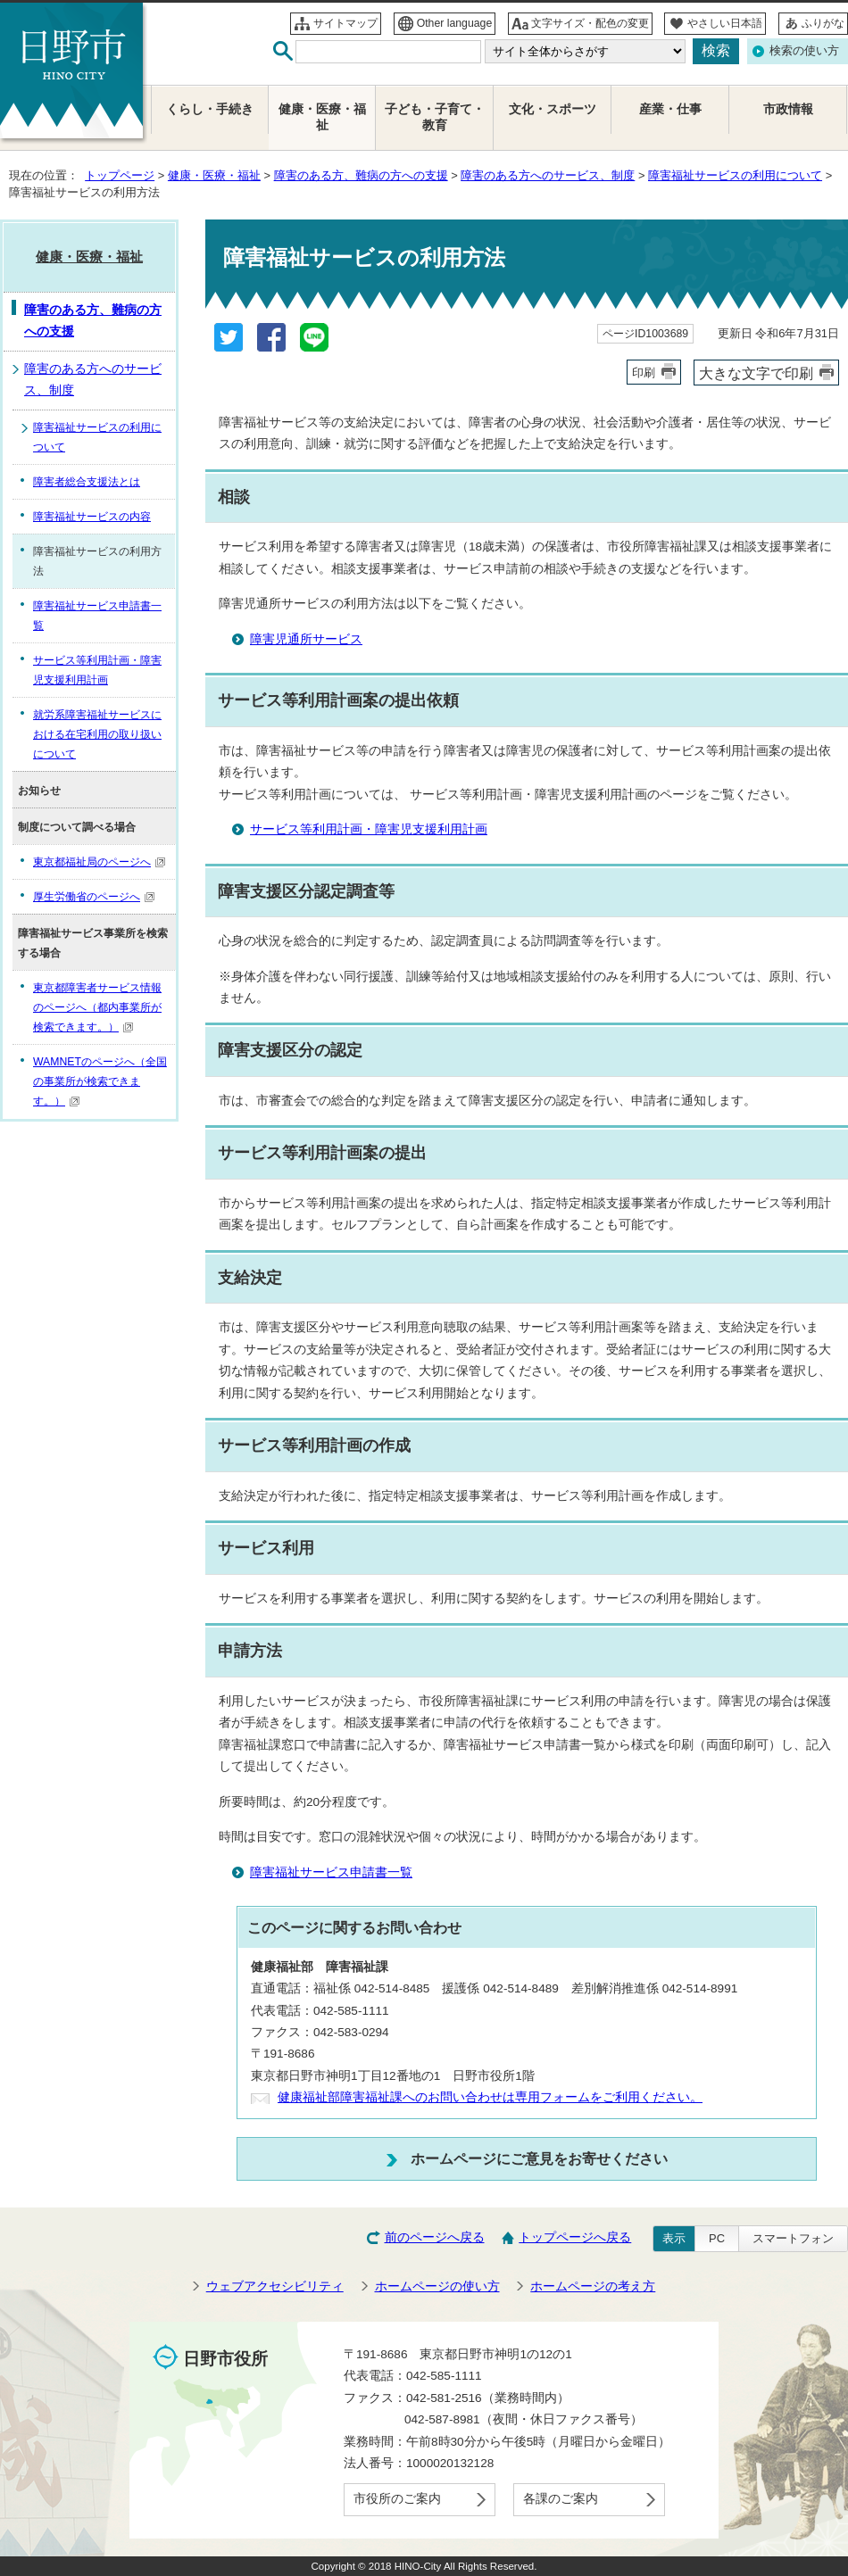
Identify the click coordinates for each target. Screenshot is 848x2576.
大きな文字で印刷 (756, 373)
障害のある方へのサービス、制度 (548, 175)
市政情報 (788, 109)
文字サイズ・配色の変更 (590, 23)
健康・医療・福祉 (214, 175)
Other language (455, 23)
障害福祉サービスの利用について (735, 175)
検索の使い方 (804, 50)
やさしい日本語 (724, 23)
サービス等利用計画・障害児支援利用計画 (368, 829)
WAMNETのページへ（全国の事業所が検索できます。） (100, 1081)
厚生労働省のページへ (94, 896)
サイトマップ (345, 23)
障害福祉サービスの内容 (92, 516)
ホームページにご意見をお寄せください (539, 2158)
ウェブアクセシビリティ (275, 2286)
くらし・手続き (210, 109)
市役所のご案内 (397, 2499)
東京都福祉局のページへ (99, 862)
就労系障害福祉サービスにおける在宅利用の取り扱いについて (97, 734)
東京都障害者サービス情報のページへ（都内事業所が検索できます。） (97, 1007)
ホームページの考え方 (592, 2286)
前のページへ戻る (435, 2237)
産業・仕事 (670, 109)
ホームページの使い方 (437, 2286)
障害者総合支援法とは (86, 482)
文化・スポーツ (552, 109)
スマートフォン (793, 2238)
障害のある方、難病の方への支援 (361, 175)
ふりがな (823, 23)
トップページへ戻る (575, 2237)
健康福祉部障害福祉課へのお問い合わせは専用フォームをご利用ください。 (490, 2097)
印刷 (643, 372)
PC (717, 2238)
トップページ (119, 175)
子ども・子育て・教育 (435, 117)
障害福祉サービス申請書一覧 (331, 1872)
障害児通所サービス (306, 639)
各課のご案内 (560, 2499)
